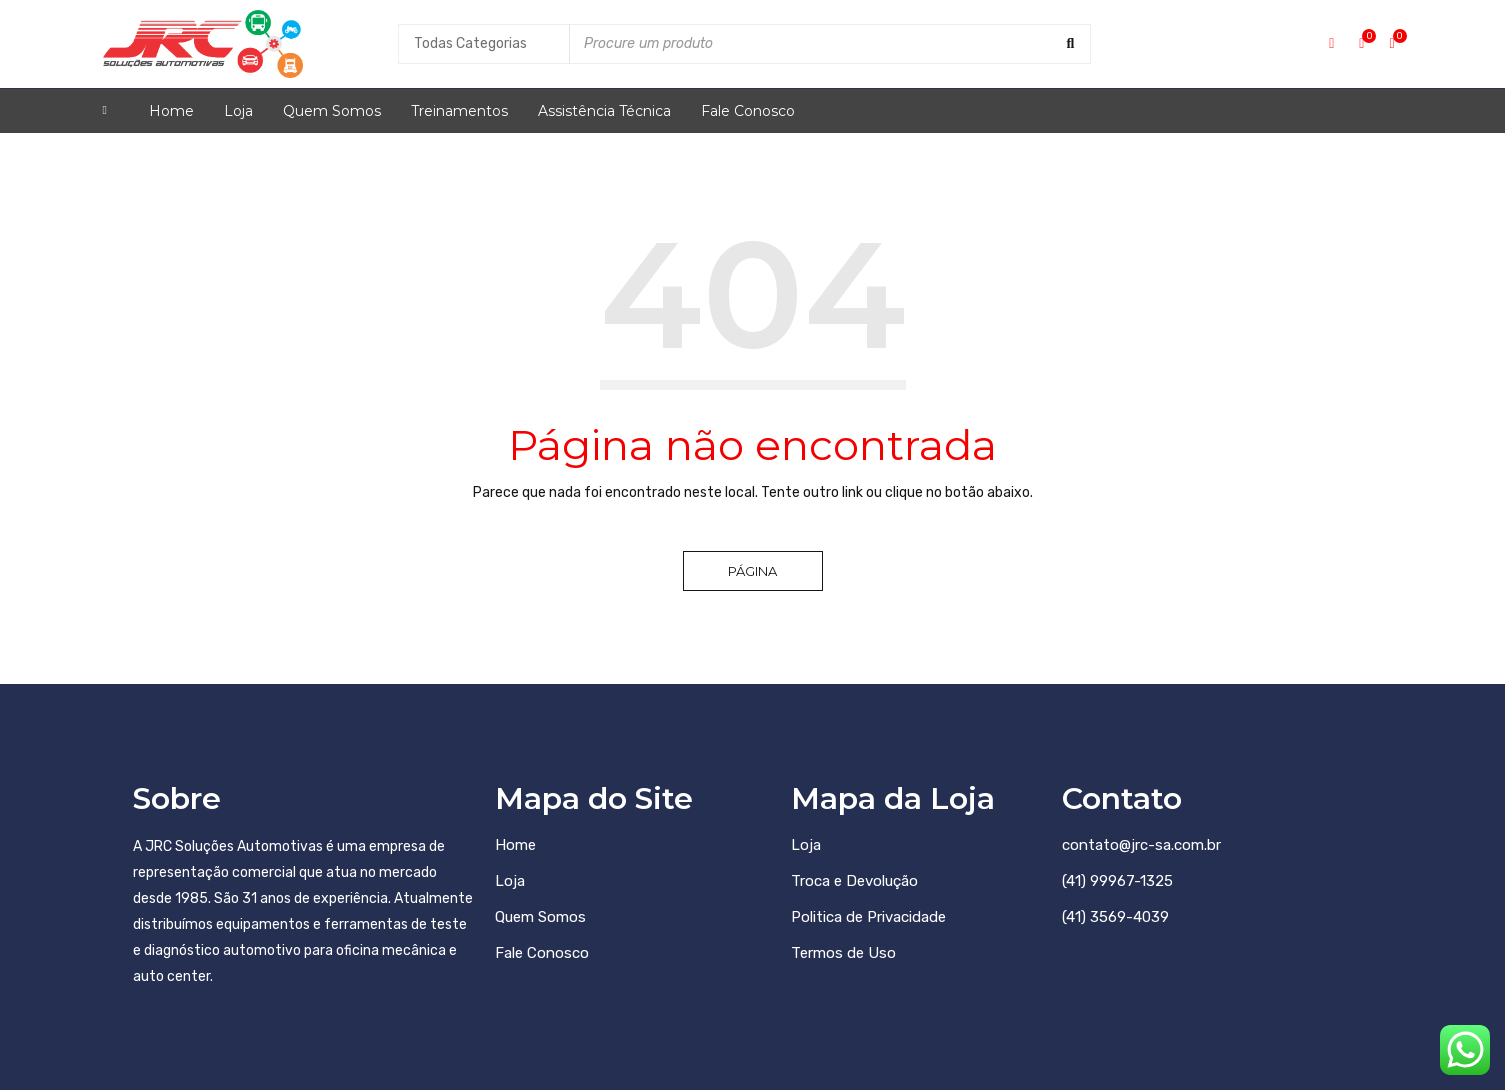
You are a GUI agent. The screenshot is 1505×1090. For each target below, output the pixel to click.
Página (752, 571)
